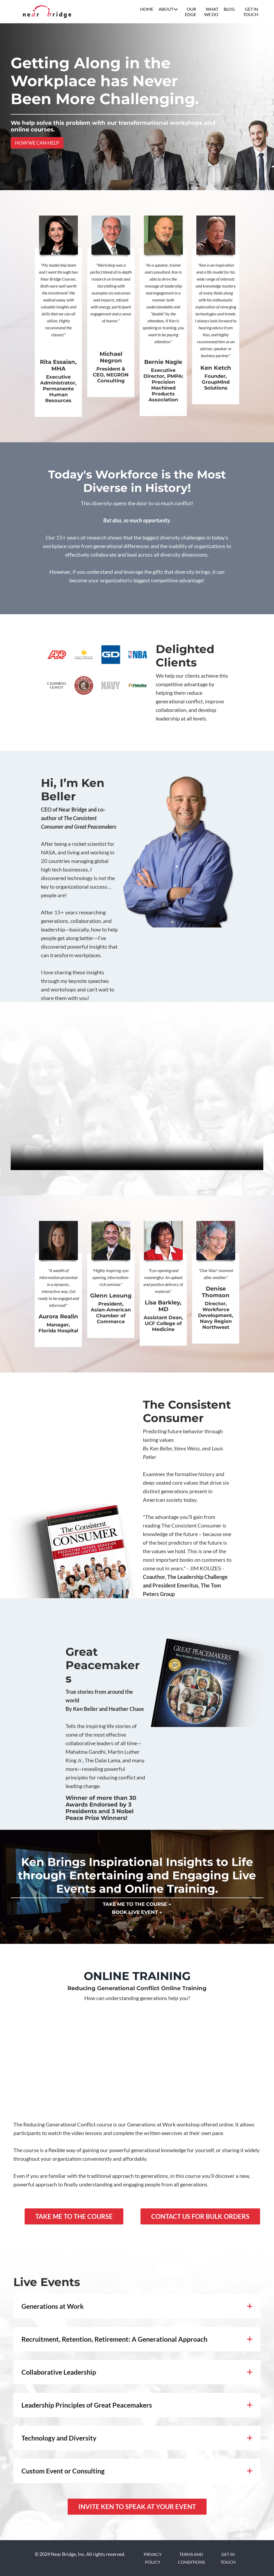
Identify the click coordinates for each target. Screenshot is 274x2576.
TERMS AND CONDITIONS (191, 2558)
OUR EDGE (190, 11)
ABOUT (168, 9)
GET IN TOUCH (250, 11)
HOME (146, 9)
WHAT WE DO (211, 11)
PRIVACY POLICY (153, 2558)
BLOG (229, 9)
